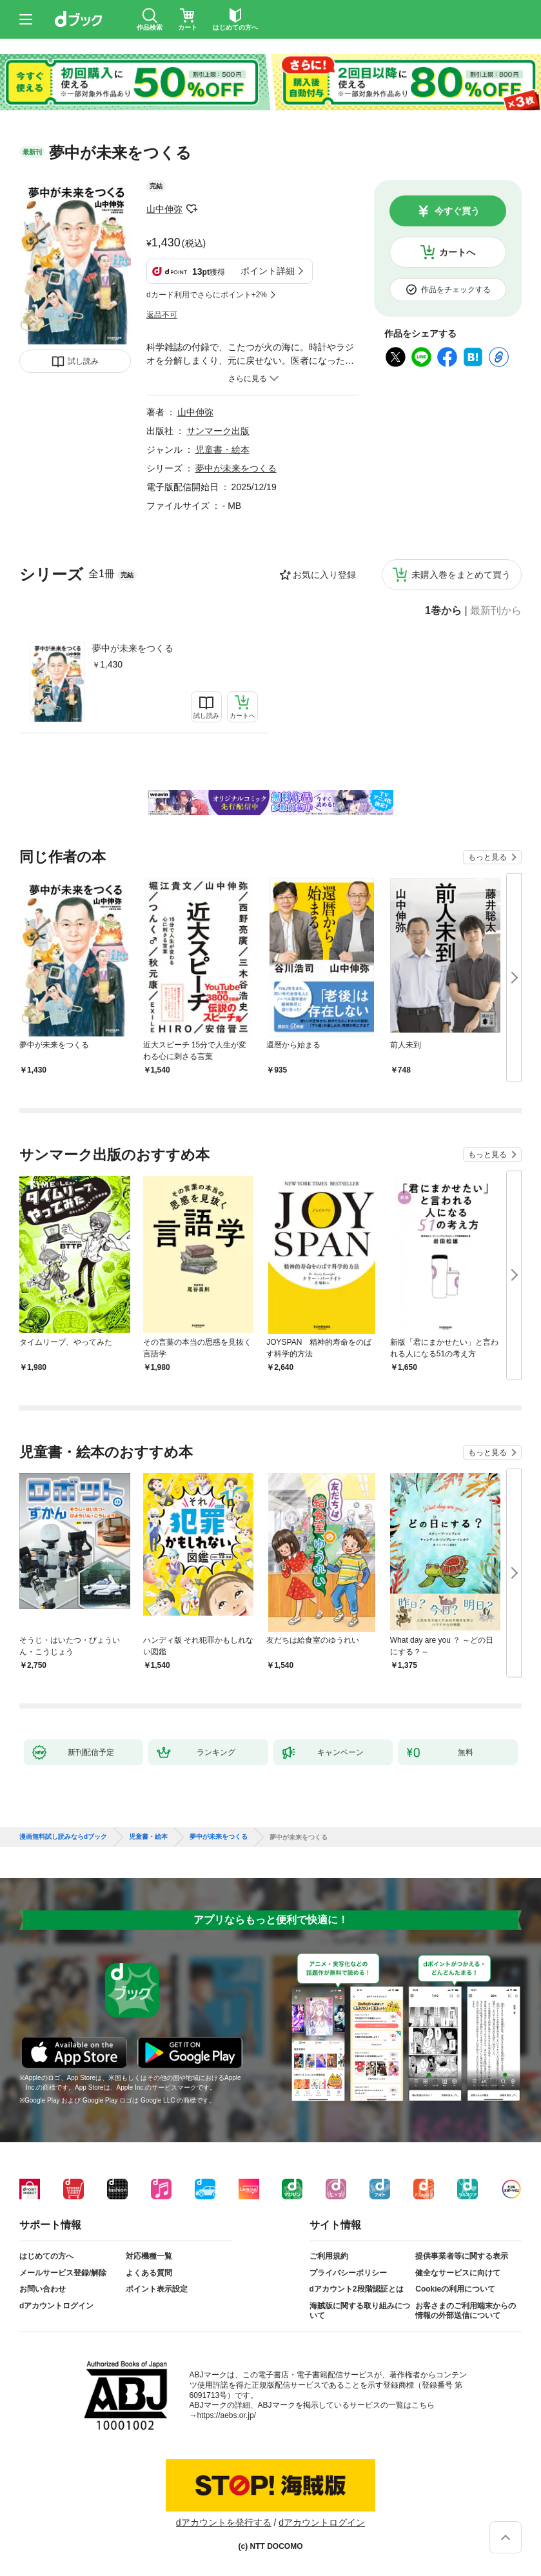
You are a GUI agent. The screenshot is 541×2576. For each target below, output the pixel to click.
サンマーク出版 (218, 431)
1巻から (443, 611)
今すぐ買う (457, 211)
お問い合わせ (42, 2289)
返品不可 (161, 314)
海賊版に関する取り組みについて (360, 2311)
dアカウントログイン (56, 2305)
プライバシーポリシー (348, 2272)
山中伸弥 (164, 209)
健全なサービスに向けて (457, 2272)
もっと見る (487, 857)
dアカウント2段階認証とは (357, 2289)
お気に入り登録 (324, 575)
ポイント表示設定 (157, 2289)
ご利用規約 (329, 2256)
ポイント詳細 (268, 271)
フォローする (191, 209)
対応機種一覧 (149, 2256)
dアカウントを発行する (223, 2522)
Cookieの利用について (455, 2289)
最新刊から (496, 611)
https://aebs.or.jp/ (226, 2415)
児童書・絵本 (222, 449)
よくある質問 (149, 2272)
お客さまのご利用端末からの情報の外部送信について (465, 2311)
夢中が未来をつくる (132, 648)
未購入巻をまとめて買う (461, 575)
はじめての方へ (46, 2256)
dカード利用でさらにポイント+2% (206, 294)
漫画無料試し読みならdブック (63, 1837)
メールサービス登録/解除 (62, 2272)
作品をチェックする (456, 289)
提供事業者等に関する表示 (461, 2256)
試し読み (83, 361)
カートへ (457, 252)
